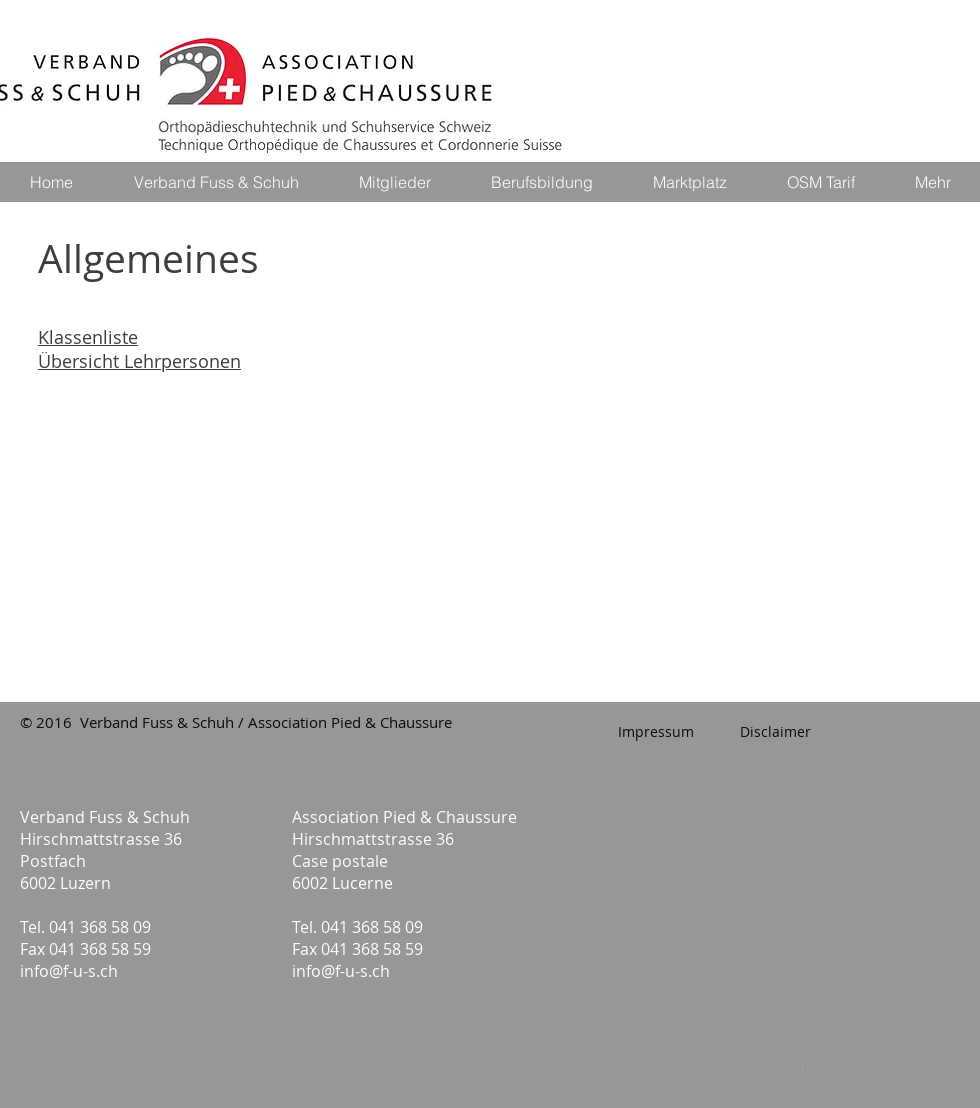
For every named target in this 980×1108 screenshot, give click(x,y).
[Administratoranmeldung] (863, 1065)
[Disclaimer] (775, 732)
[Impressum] (655, 732)
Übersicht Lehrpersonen (139, 361)
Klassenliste (88, 337)
